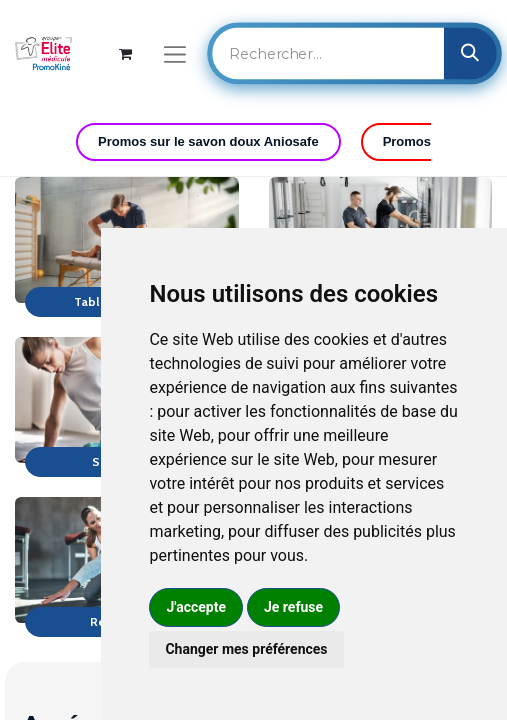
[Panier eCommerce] (125, 53)
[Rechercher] (470, 53)
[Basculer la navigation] (174, 53)
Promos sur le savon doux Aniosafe (208, 141)
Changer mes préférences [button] (246, 649)
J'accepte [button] (196, 607)
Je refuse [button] (293, 607)
